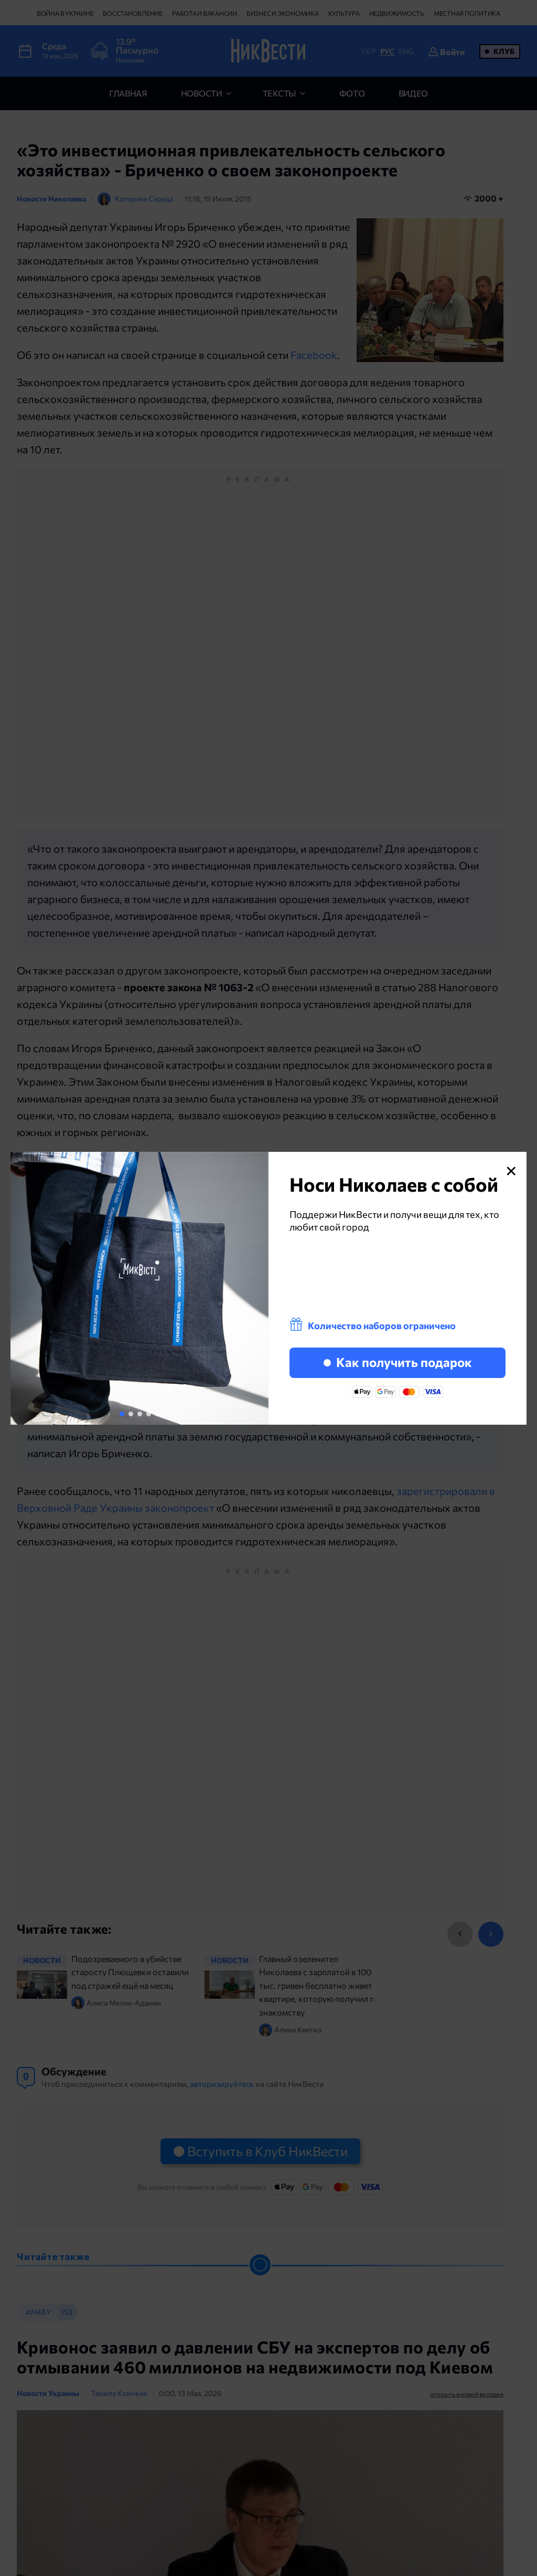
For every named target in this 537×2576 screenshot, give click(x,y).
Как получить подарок (398, 1362)
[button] (122, 1414)
